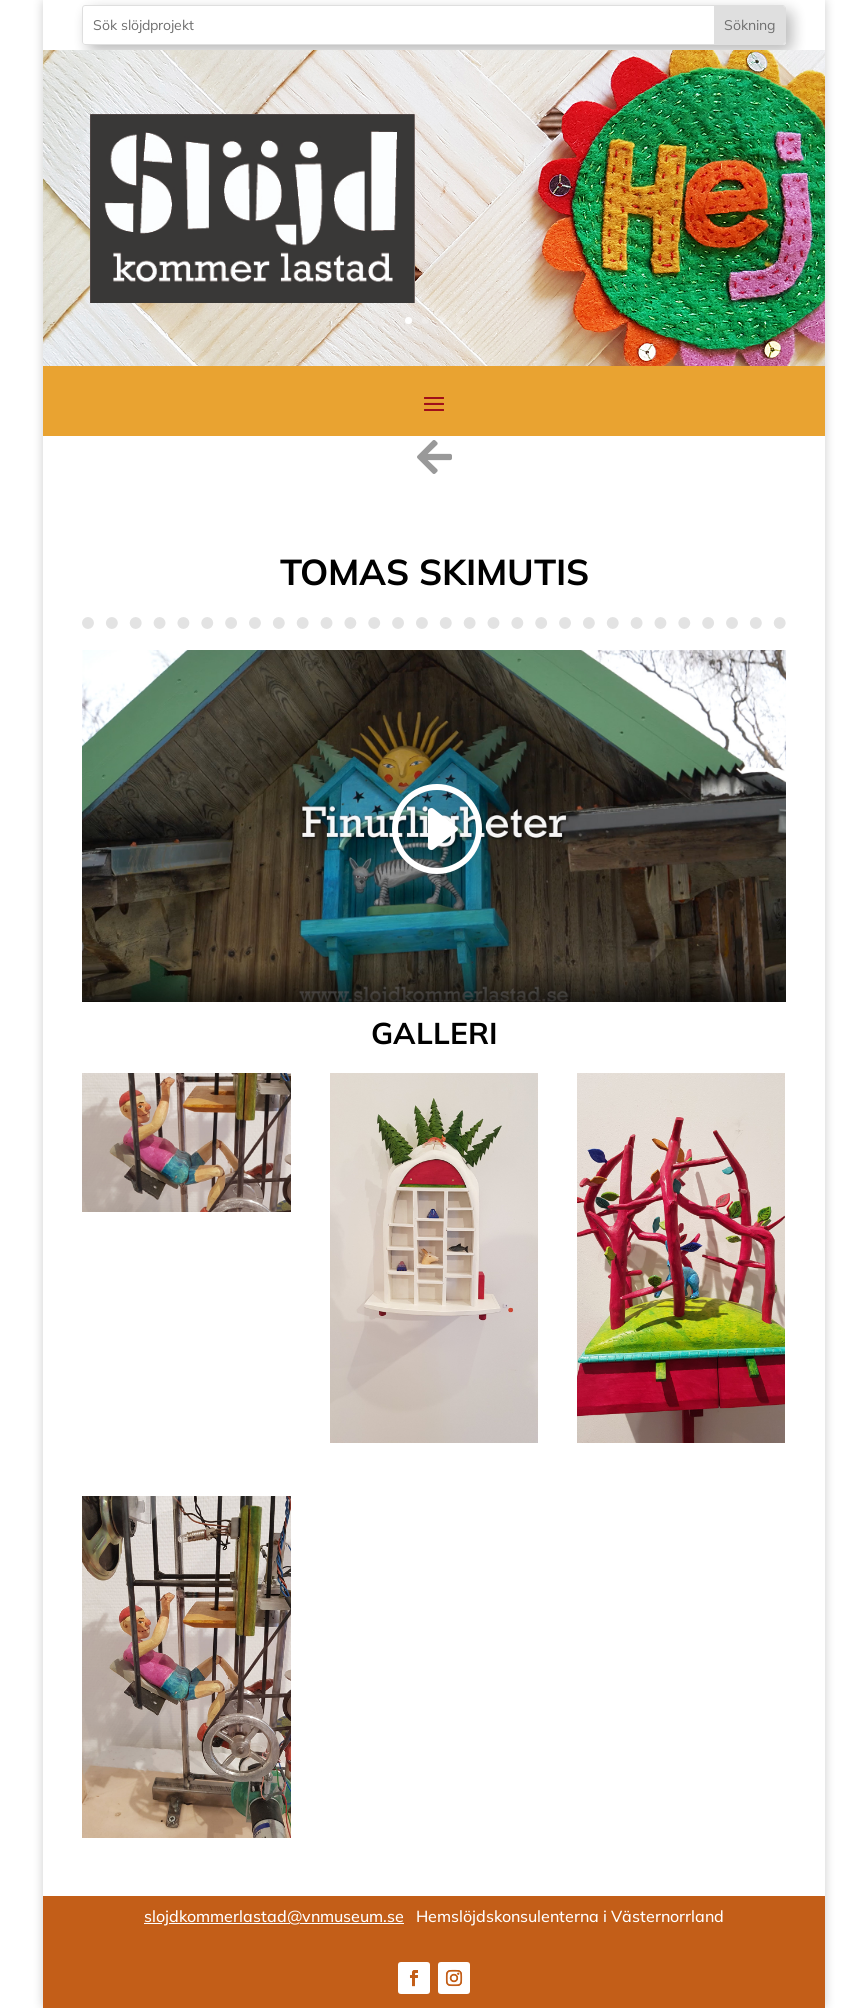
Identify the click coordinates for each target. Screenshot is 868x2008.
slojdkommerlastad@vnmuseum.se (274, 1916)
